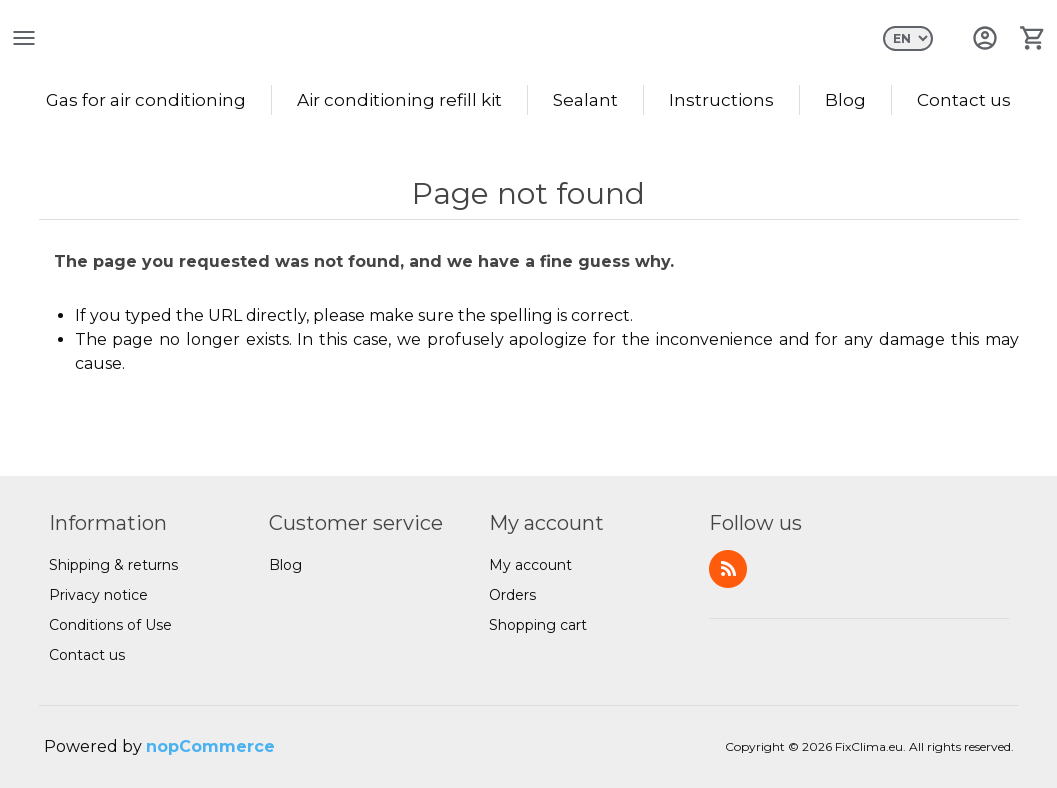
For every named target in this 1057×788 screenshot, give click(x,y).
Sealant (585, 100)
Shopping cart (538, 625)
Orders (512, 595)
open (24, 38)
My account (530, 565)
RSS (728, 569)
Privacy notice (98, 595)
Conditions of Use (110, 625)
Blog (845, 100)
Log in (985, 38)
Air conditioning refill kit (399, 100)
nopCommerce (210, 746)
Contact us (964, 100)
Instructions (721, 100)
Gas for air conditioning (146, 100)
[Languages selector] (908, 38)
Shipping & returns (113, 565)
